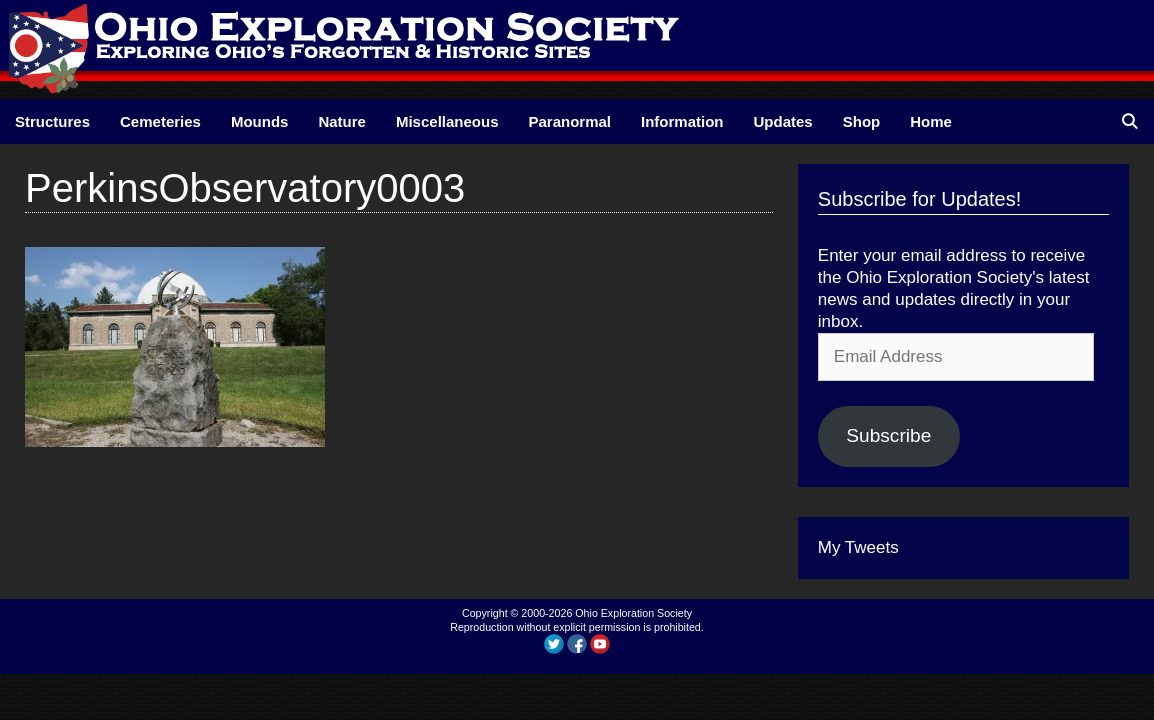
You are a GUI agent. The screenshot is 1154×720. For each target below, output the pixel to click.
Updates (783, 121)
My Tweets (858, 547)
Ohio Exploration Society (633, 613)
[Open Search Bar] (1129, 121)
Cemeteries (160, 121)
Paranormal (569, 121)
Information (682, 121)
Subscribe (888, 435)
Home (931, 121)
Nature (342, 121)
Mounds (260, 121)
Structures (52, 121)
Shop (862, 121)
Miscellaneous (447, 121)
